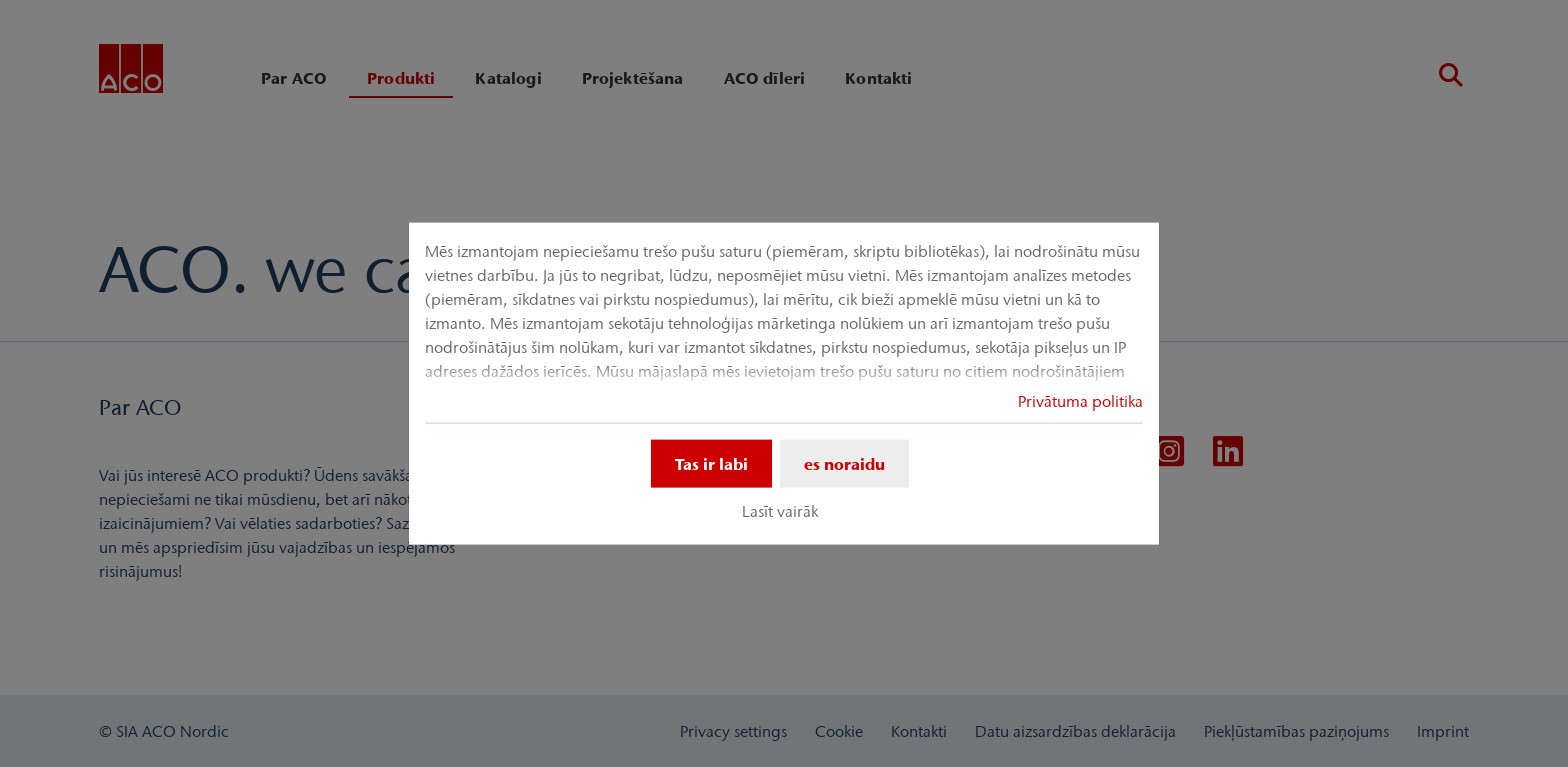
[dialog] (784, 383)
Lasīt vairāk (780, 511)
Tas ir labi (711, 463)
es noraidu (844, 463)
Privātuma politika (1080, 400)
